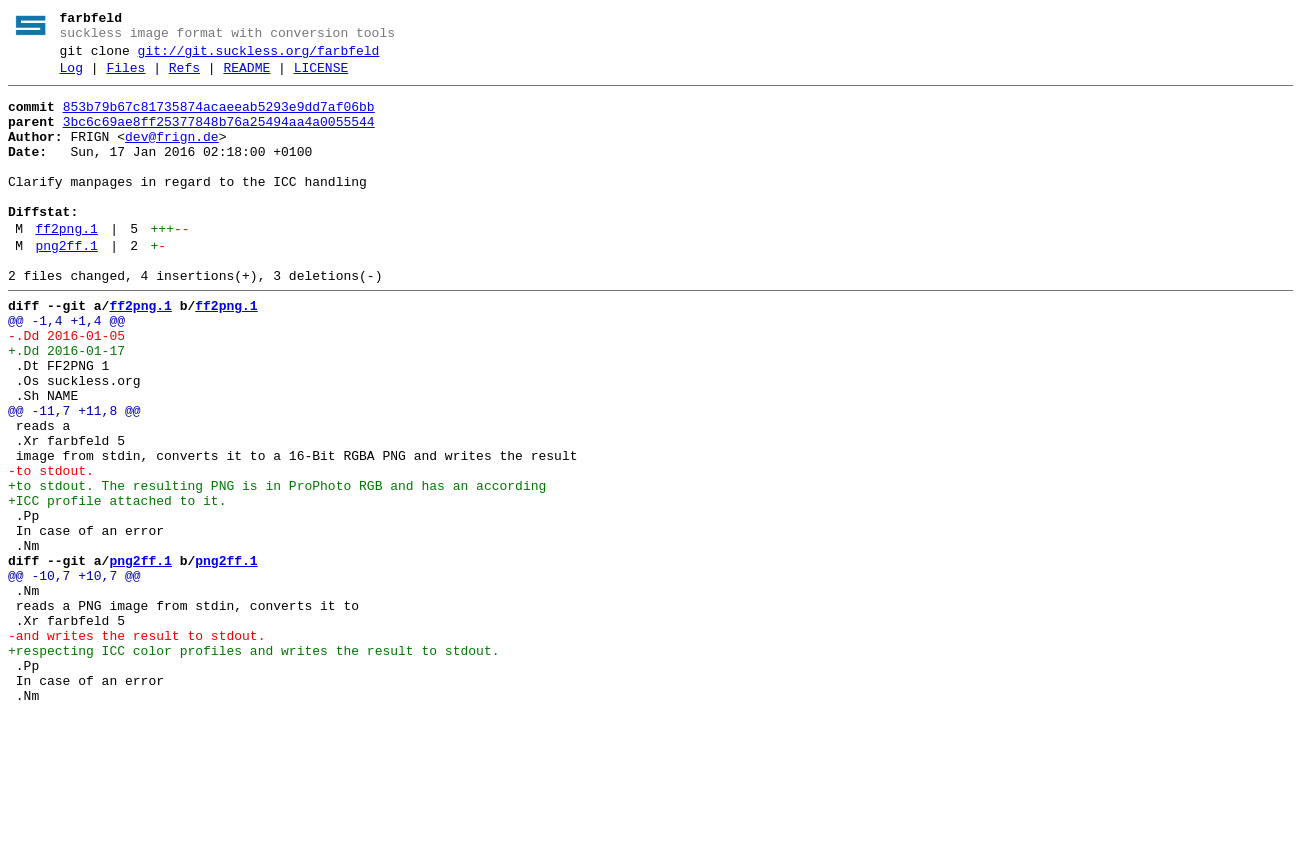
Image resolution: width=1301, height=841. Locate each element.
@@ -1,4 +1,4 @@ (66, 369)
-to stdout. (51, 549)
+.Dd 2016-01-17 (66, 405)
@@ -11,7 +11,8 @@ (74, 477)
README (246, 77)
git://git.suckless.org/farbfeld (259, 57)
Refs (184, 77)
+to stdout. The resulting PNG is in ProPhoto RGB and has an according (277, 567)
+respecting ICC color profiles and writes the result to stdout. (253, 765)
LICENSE (321, 77)
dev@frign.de (172, 155)
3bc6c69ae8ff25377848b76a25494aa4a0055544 (219, 137)
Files (125, 77)
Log (71, 77)
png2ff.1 (66, 285)
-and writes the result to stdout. (136, 747)
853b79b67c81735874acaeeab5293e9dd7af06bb (219, 119)
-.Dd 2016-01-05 (66, 387)
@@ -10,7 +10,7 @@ (74, 675)
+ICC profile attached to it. (117, 585)
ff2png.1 (66, 265)
